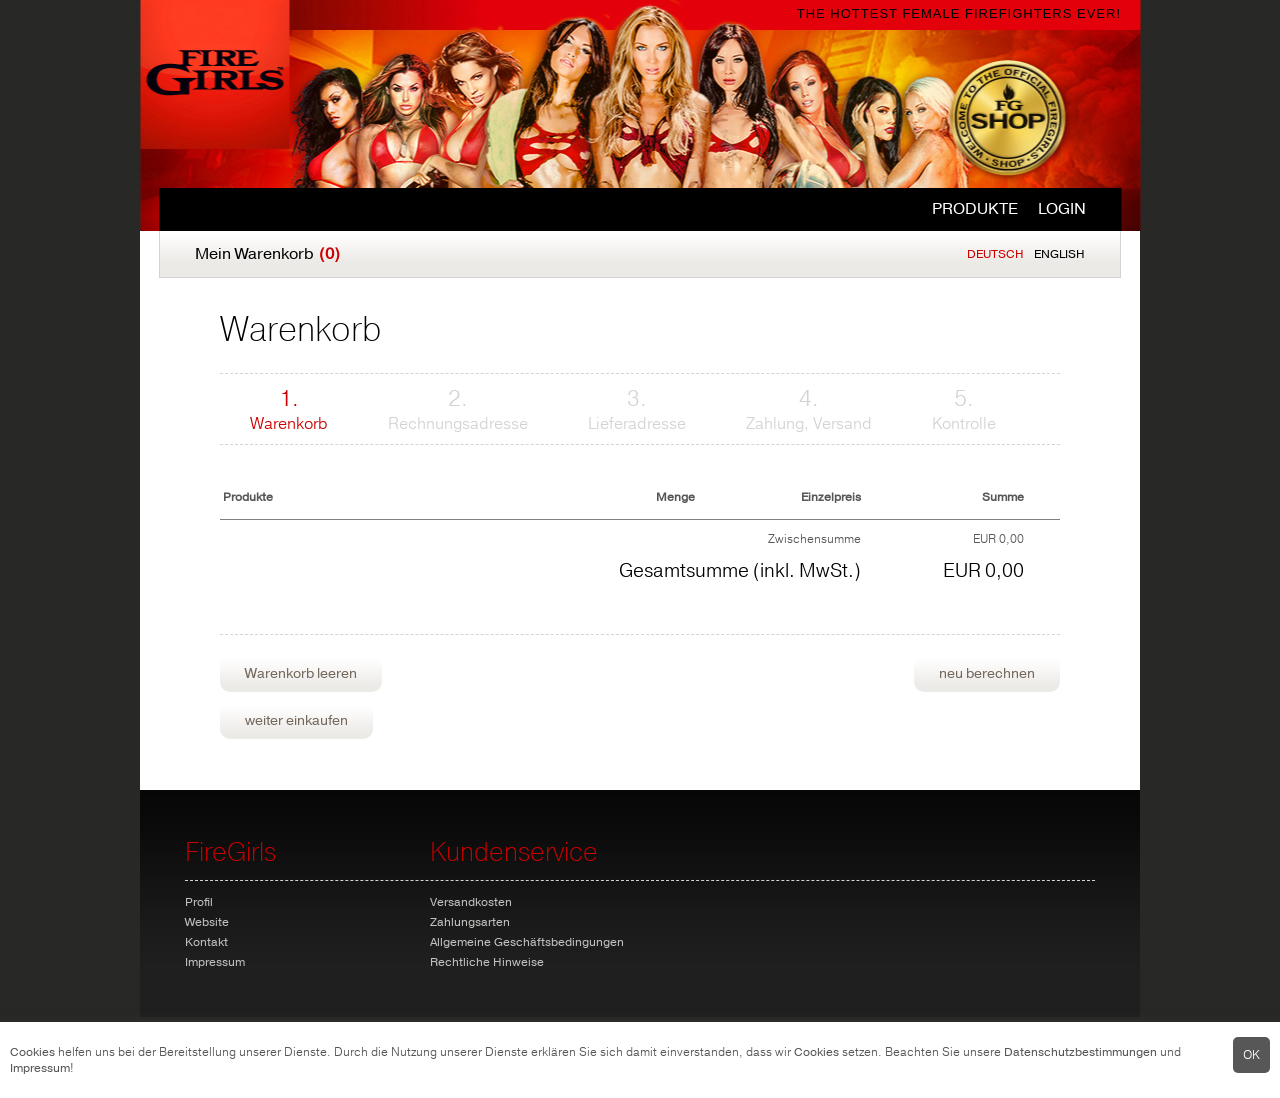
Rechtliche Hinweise (487, 962)
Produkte (975, 209)
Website (207, 922)
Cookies (32, 1052)
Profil (199, 902)
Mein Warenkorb (267, 254)
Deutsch (995, 254)
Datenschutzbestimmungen (1080, 1052)
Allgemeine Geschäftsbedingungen (527, 942)
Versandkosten (471, 902)
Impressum (40, 1068)
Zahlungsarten (470, 922)
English (1059, 254)
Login (1062, 209)
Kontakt (206, 942)
